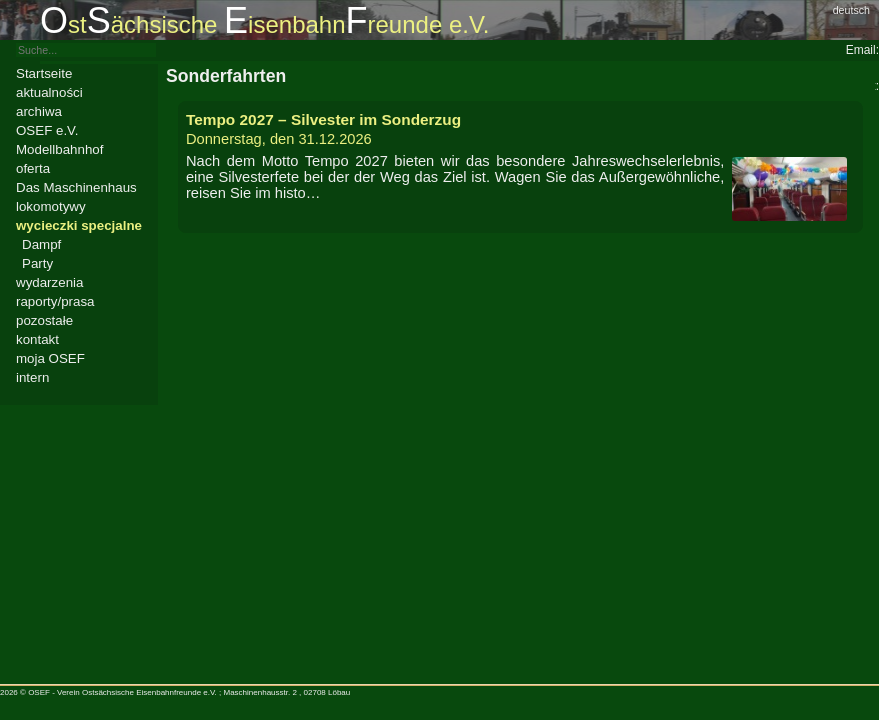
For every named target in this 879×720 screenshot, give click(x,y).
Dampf (41, 244)
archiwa (39, 111)
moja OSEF (50, 358)
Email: (862, 50)
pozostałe (44, 320)
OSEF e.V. (47, 130)
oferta (33, 168)
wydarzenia (49, 282)
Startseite (44, 73)
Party (37, 263)
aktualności (49, 92)
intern (32, 377)
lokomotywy (51, 206)
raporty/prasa (55, 301)
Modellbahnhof (59, 149)
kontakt (37, 339)
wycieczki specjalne (79, 225)
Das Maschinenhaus (76, 187)
